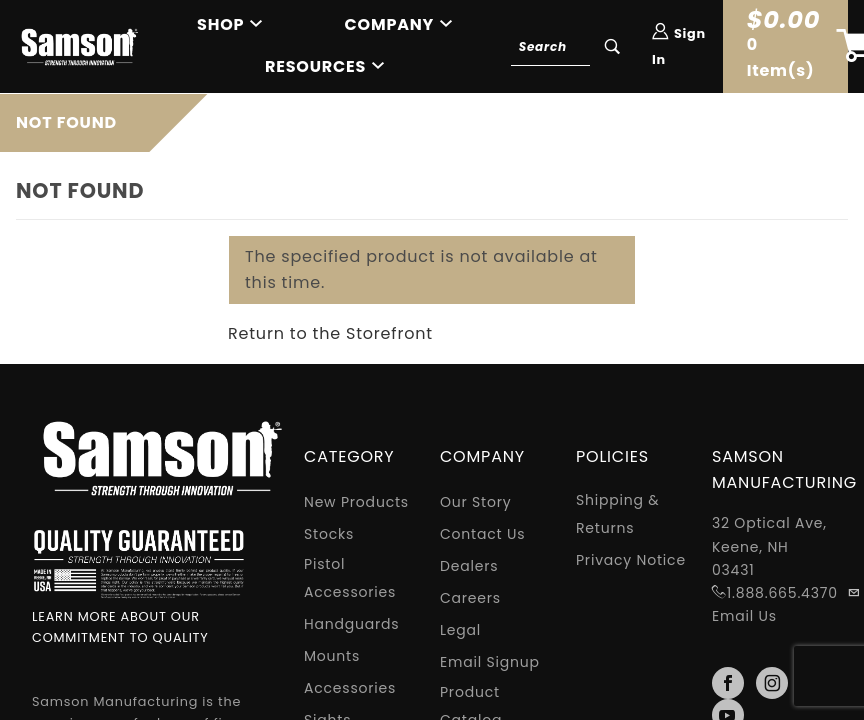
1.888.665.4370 (782, 593)
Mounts (332, 656)
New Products (356, 502)
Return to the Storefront (330, 333)
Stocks (329, 534)
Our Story (476, 502)
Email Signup (490, 662)
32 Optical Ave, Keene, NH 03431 (769, 546)
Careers (470, 598)
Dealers (469, 566)
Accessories (350, 688)
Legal (460, 630)
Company (390, 24)
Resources (315, 66)
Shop (220, 24)
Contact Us (482, 534)
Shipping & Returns (618, 514)
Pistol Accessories (350, 578)
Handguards (351, 624)
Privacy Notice (631, 560)
